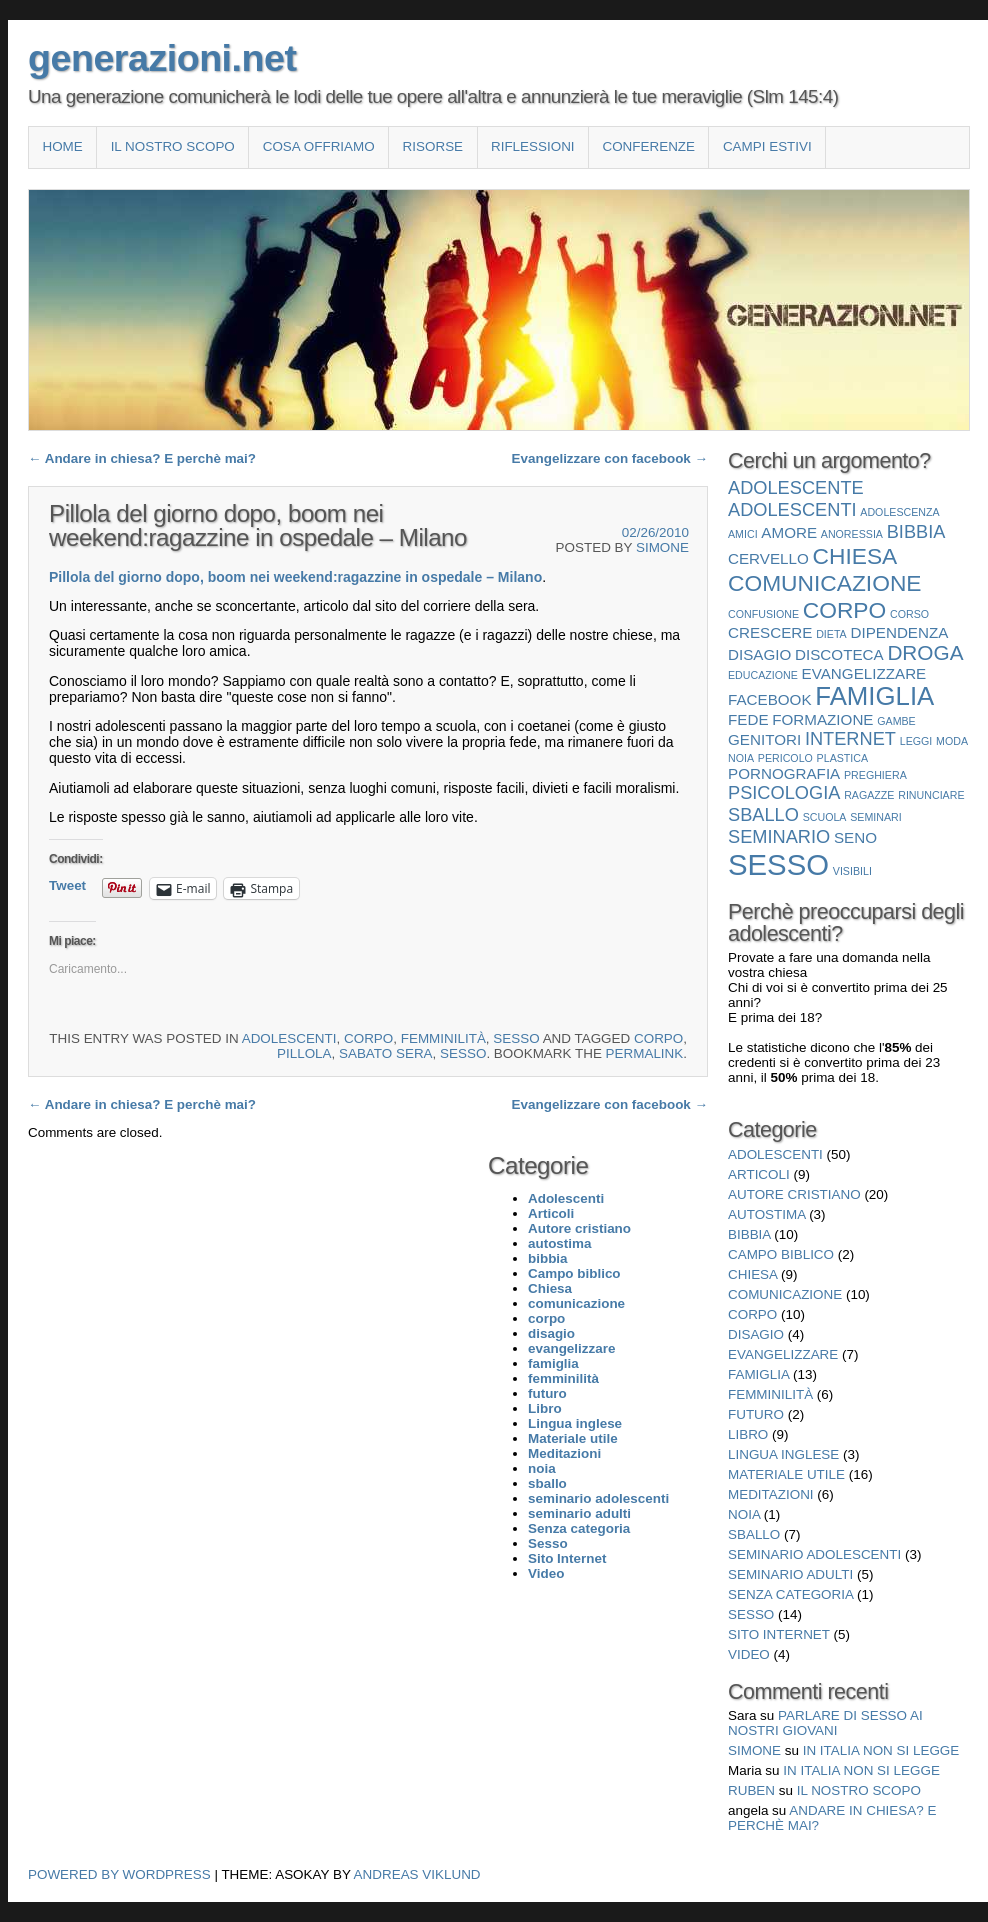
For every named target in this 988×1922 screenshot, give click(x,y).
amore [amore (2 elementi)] (789, 532)
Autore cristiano (794, 1194)
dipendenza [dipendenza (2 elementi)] (899, 632)
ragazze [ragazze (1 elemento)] (869, 795)
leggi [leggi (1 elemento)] (916, 741)
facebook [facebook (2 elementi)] (770, 699)
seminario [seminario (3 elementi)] (779, 836)
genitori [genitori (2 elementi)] (764, 739)
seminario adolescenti (814, 1554)
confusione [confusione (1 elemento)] (763, 614)
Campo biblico (781, 1254)
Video (749, 1654)
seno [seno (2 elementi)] (855, 837)
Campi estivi (767, 146)
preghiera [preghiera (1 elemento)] (875, 775)
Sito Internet (779, 1634)
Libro (748, 1434)
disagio (756, 1334)
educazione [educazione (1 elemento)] (763, 675)
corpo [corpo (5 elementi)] (844, 610)
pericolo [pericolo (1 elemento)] (785, 758)
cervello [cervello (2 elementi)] (768, 558)
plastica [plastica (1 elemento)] (843, 758)
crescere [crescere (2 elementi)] (770, 632)
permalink (645, 1053)
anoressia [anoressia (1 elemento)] (852, 534)
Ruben (751, 1790)
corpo (368, 1038)
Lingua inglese (783, 1454)
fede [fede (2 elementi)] (748, 719)
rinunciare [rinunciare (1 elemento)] (931, 795)
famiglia (758, 1374)
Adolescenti (289, 1038)
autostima (766, 1214)
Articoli (759, 1174)
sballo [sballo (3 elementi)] (763, 814)
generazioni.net (162, 58)
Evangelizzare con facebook (610, 458)
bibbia (749, 1234)
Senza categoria (790, 1594)
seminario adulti (790, 1574)
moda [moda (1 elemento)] (952, 741)
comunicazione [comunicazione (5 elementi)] (825, 583)
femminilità (443, 1038)
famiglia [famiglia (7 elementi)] (874, 696)
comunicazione (785, 1294)
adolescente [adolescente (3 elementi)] (796, 487)
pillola (304, 1053)
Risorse (433, 146)
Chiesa (752, 1274)
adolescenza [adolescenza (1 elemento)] (899, 512)
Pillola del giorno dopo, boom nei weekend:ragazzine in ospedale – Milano (295, 577)
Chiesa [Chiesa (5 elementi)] (855, 556)
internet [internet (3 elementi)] (850, 738)
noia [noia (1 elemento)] (741, 758)
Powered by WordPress (119, 1874)
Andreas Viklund (417, 1874)
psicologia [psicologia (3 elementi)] (784, 792)
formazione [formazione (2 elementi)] (822, 719)
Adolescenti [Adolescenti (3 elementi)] (792, 509)
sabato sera (386, 1053)
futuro (756, 1414)
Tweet (67, 885)
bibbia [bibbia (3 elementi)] (916, 531)
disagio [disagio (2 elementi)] (759, 654)
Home (62, 146)
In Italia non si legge (881, 1750)
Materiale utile (786, 1474)
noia (744, 1514)
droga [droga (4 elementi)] (925, 652)
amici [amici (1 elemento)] (743, 534)
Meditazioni (771, 1494)
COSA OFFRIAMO (319, 146)
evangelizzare (783, 1354)
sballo (754, 1534)
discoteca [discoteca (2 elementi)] (839, 654)
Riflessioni (533, 146)
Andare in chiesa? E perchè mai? (142, 458)
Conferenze (648, 146)
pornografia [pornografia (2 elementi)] (784, 773)
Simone (662, 547)
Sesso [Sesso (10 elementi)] (778, 864)
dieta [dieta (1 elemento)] (831, 634)
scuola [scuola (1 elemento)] (825, 817)
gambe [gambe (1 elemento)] (896, 721)
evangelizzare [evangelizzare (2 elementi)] (864, 673)
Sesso (516, 1038)
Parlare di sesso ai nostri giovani (825, 1723)
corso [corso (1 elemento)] (909, 614)
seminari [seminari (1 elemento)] (876, 817)
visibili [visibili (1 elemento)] (852, 871)
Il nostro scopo (173, 146)
